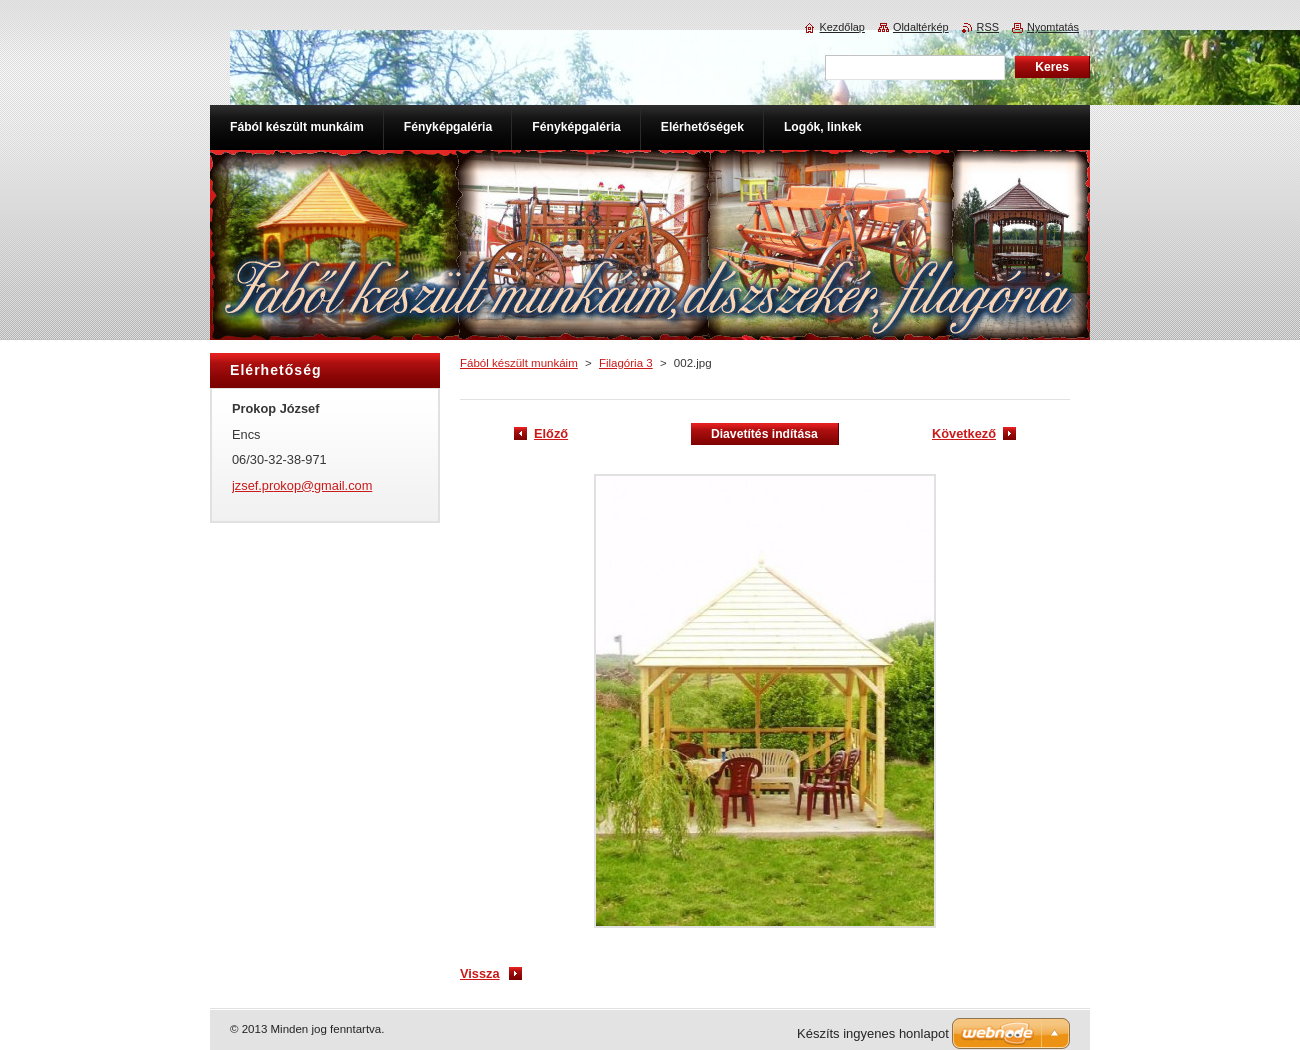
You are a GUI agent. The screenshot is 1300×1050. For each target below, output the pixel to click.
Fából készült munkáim (519, 363)
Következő (964, 433)
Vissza (480, 973)
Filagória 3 (626, 363)
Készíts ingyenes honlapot (873, 1033)
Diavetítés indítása (764, 434)
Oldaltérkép (921, 27)
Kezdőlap (842, 27)
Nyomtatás (1053, 27)
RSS (988, 27)
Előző (551, 433)
